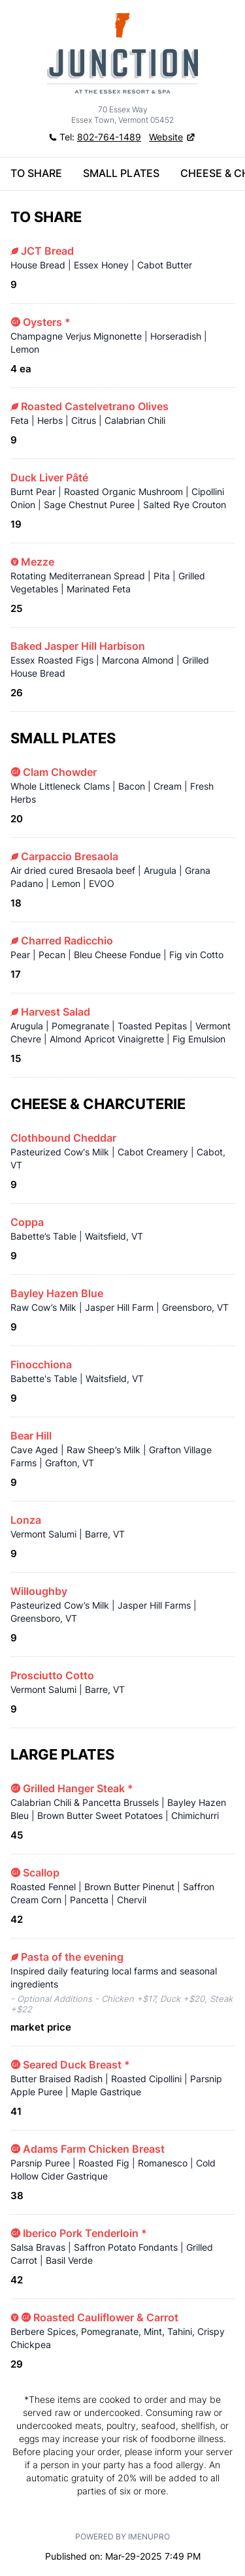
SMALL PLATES (121, 173)
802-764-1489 (109, 136)
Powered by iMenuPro (122, 2536)
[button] (172, 137)
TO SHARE (36, 173)
